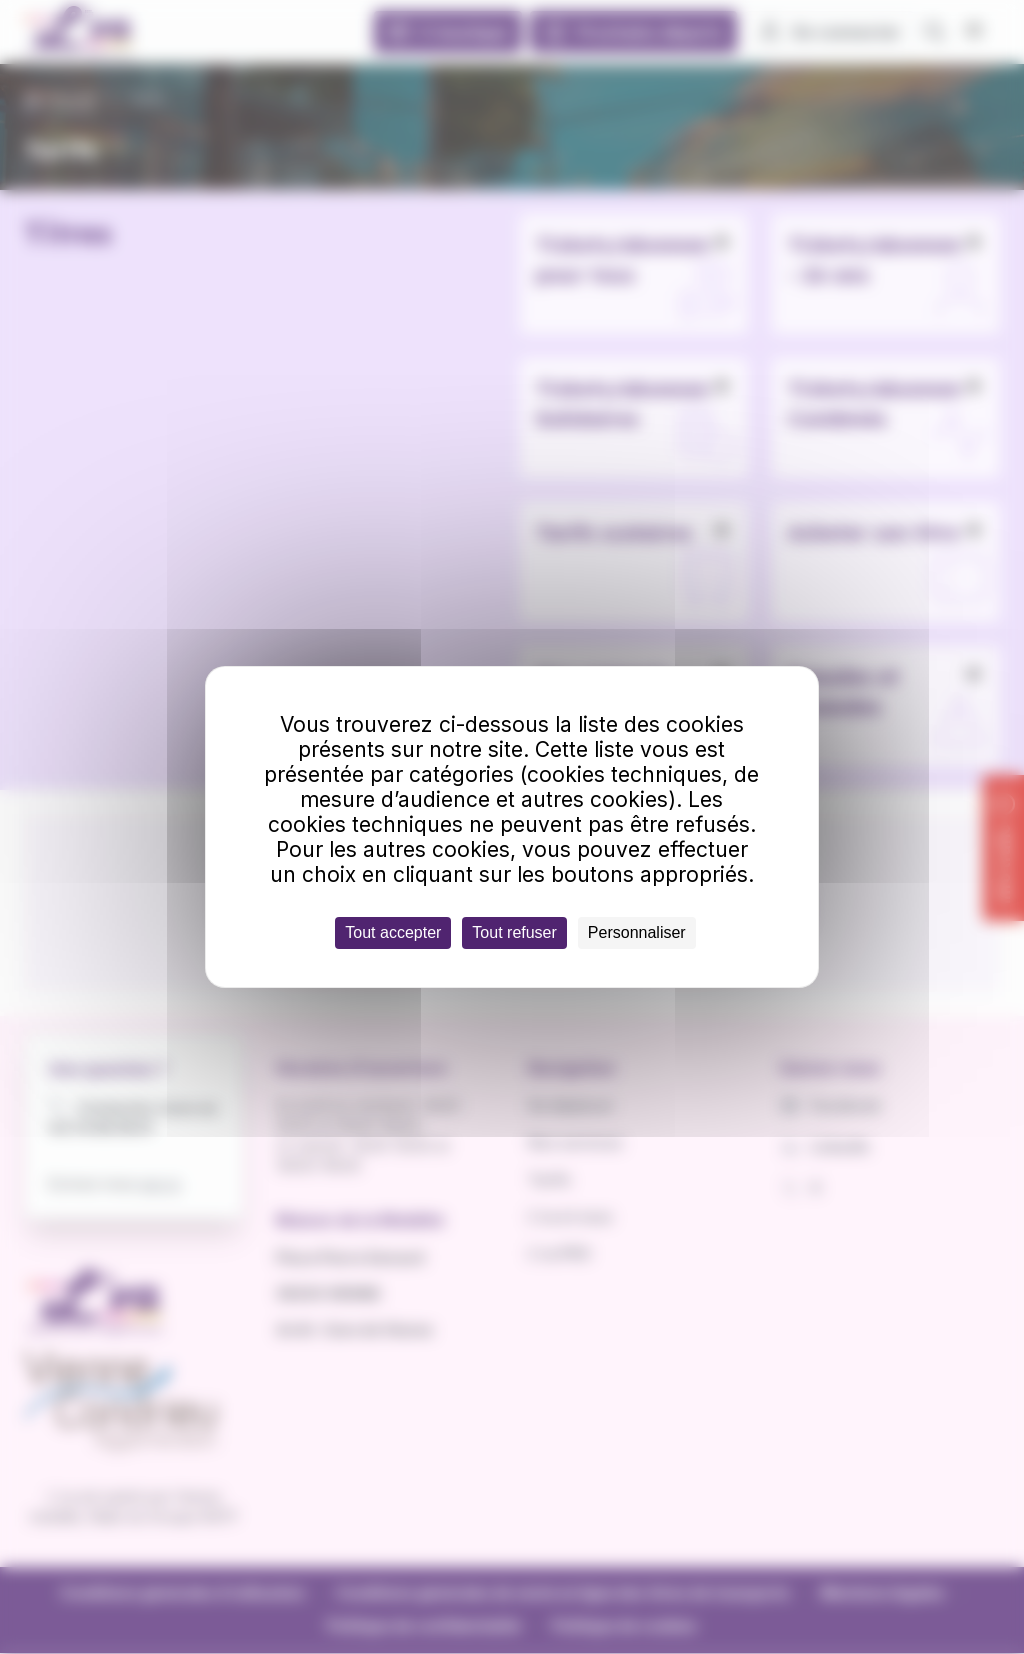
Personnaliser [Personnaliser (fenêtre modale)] (637, 932)
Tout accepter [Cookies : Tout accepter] (393, 932)
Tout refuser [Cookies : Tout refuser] (514, 932)
